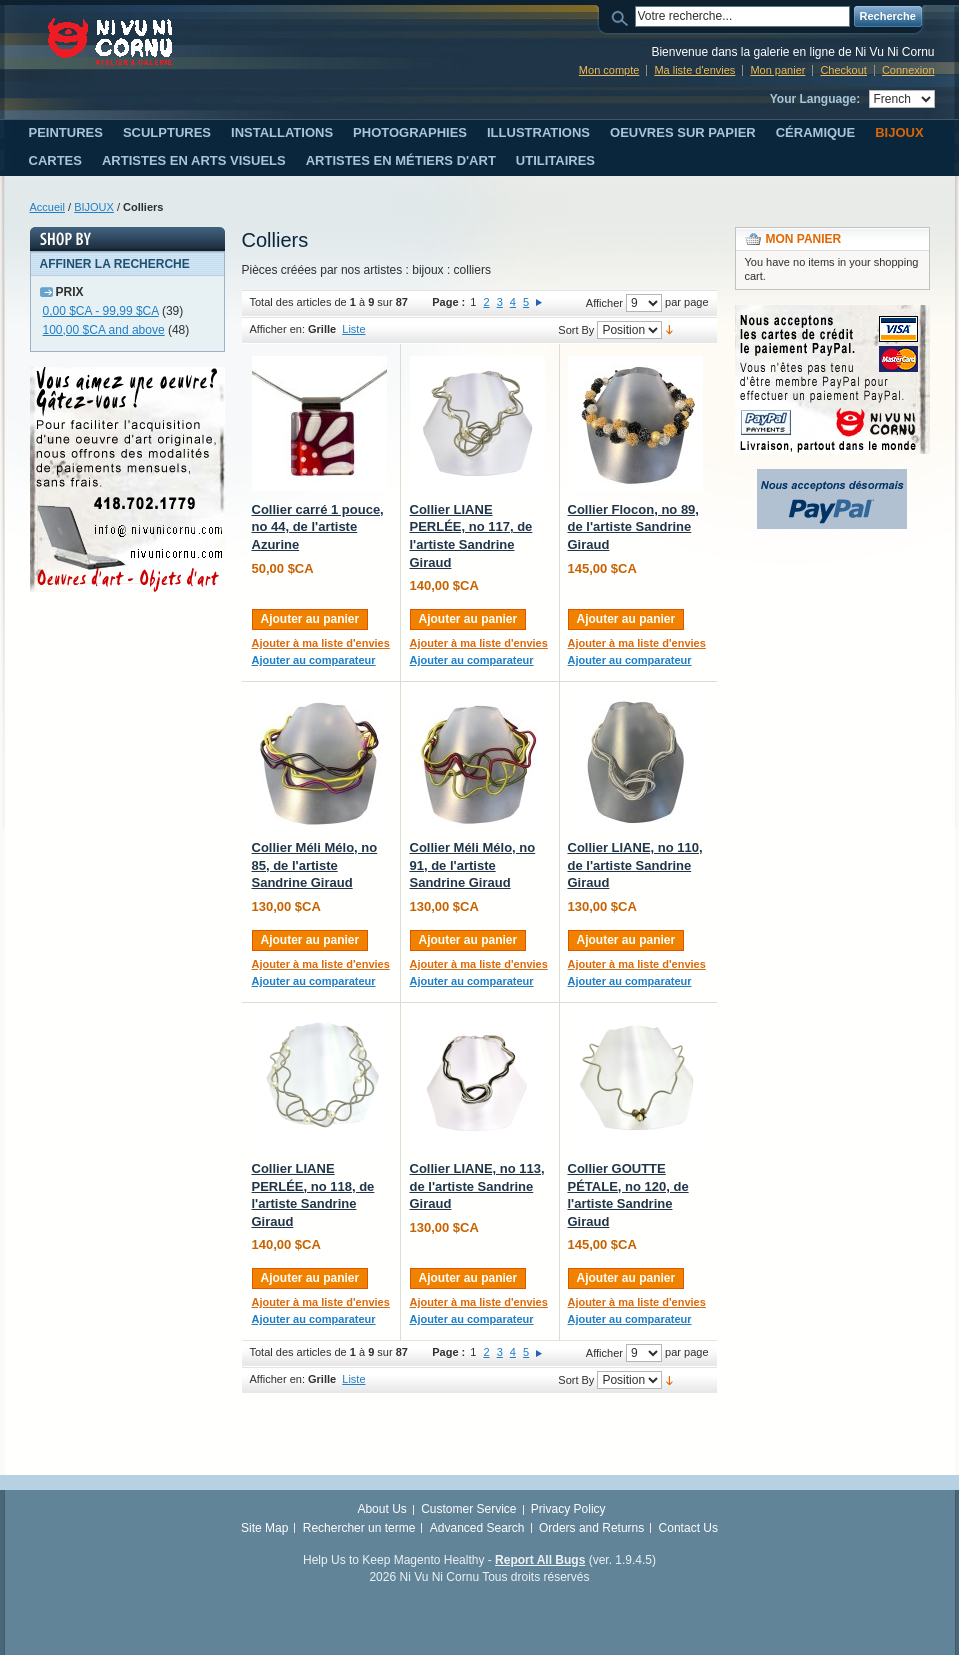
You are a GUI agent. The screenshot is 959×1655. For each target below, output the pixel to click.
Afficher (604, 303)
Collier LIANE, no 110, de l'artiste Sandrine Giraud (635, 865)
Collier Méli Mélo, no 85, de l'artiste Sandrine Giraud (315, 865)
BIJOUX (94, 207)
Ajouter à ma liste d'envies (321, 643)
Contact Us (688, 1528)
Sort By (576, 330)
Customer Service (468, 1509)
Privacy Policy (568, 1509)
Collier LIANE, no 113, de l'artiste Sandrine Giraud (477, 1186)
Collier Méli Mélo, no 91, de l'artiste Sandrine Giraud (473, 865)
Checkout (843, 70)
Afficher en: (277, 329)
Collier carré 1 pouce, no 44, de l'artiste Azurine (318, 527)
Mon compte (609, 70)
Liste (353, 329)
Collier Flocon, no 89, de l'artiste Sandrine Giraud (633, 527)
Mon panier (777, 70)
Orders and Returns (591, 1528)
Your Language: (815, 99)
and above (104, 330)
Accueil (47, 207)
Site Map (264, 1528)
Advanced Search (477, 1528)
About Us (381, 1509)
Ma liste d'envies (694, 70)
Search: (623, 16)
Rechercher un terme (359, 1528)
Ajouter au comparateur (314, 660)
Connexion (908, 70)
